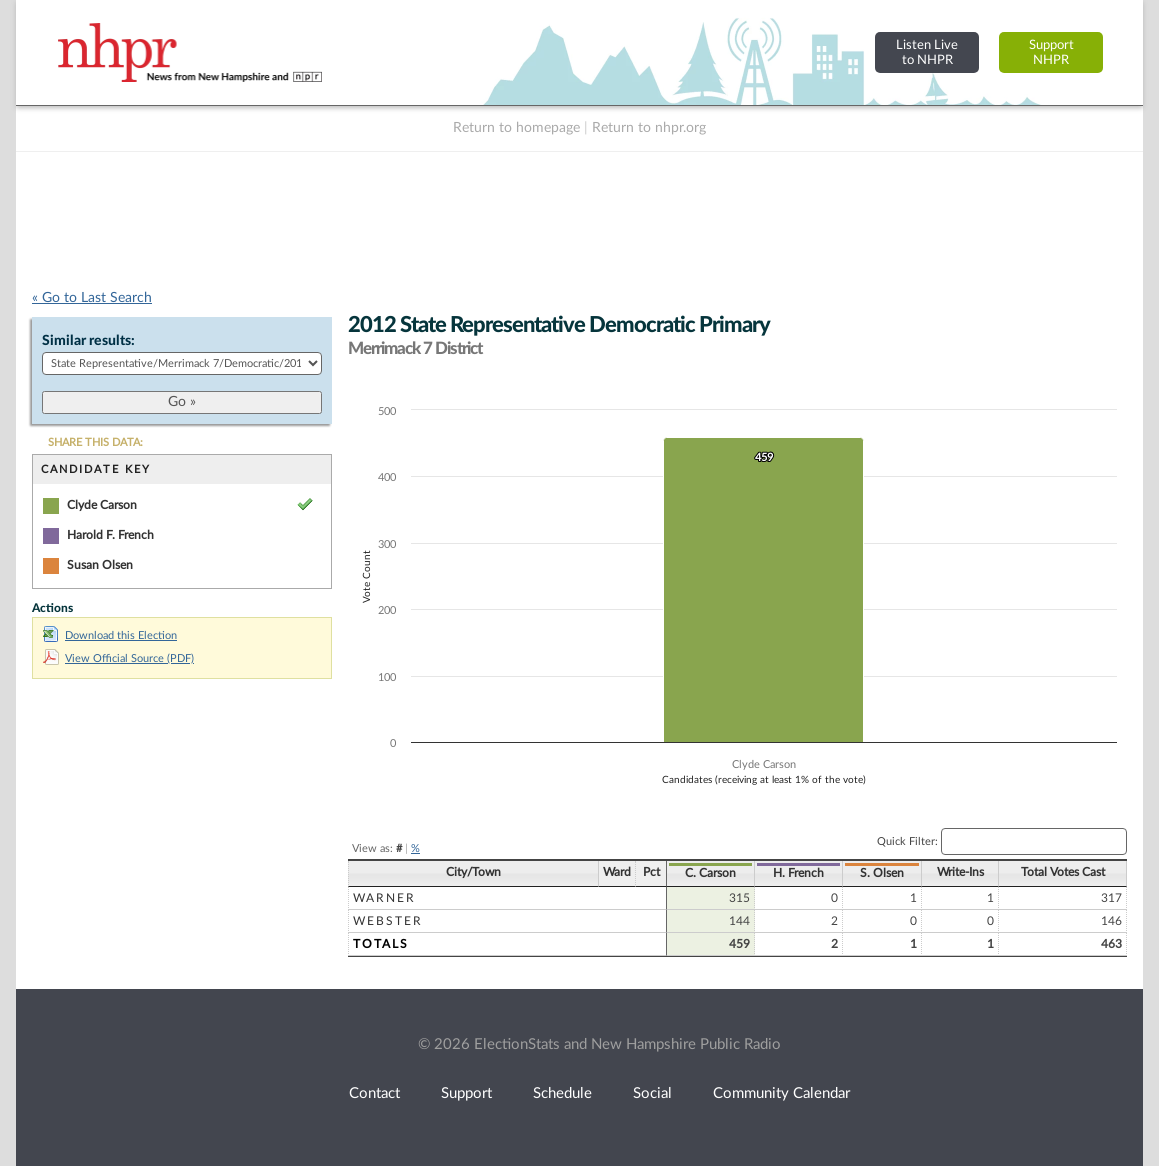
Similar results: (88, 341)
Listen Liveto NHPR (927, 52)
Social (652, 1093)
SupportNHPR (1051, 52)
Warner (384, 898)
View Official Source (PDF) (118, 658)
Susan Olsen (100, 565)
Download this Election (110, 635)
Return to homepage (516, 128)
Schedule (562, 1093)
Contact (374, 1093)
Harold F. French (110, 535)
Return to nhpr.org (649, 128)
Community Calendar (781, 1093)
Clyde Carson (102, 505)
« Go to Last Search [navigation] (92, 298)
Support (466, 1093)
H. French (798, 873)
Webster (388, 921)
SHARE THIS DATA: (95, 442)
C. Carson (710, 873)
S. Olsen (882, 873)
